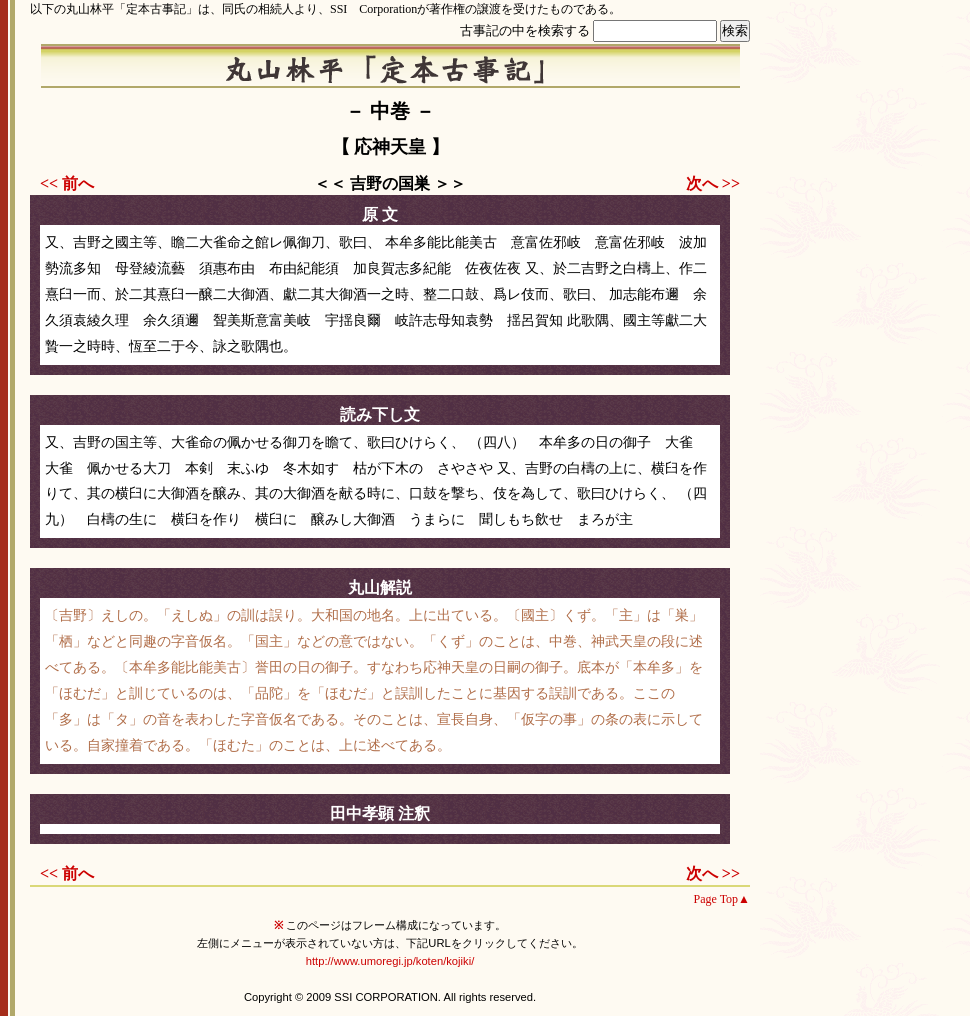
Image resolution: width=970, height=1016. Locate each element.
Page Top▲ (722, 899)
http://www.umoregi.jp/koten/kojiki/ (390, 961)
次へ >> (713, 183)
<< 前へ (67, 183)
